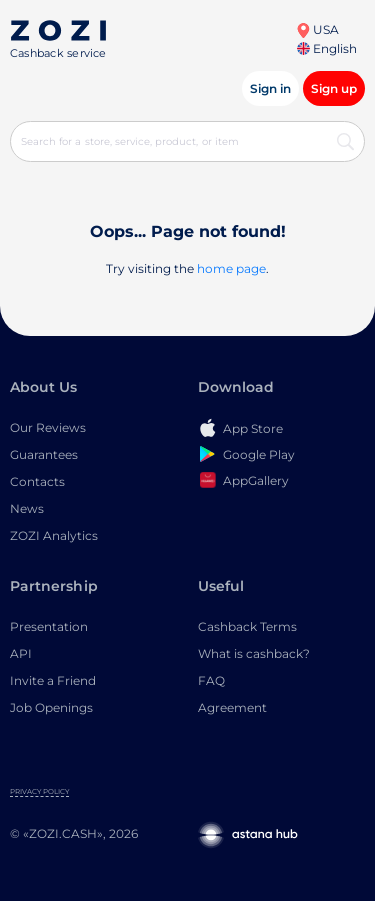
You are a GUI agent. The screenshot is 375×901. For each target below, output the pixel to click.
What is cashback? (254, 653)
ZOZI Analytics (54, 535)
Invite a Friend (53, 680)
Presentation (49, 626)
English (327, 48)
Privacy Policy (39, 791)
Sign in (270, 88)
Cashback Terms (247, 626)
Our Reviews (48, 427)
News (27, 508)
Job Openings (51, 707)
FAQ (211, 680)
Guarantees (44, 454)
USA (317, 29)
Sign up (334, 88)
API (21, 653)
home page (231, 268)
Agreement (232, 707)
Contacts (37, 481)
